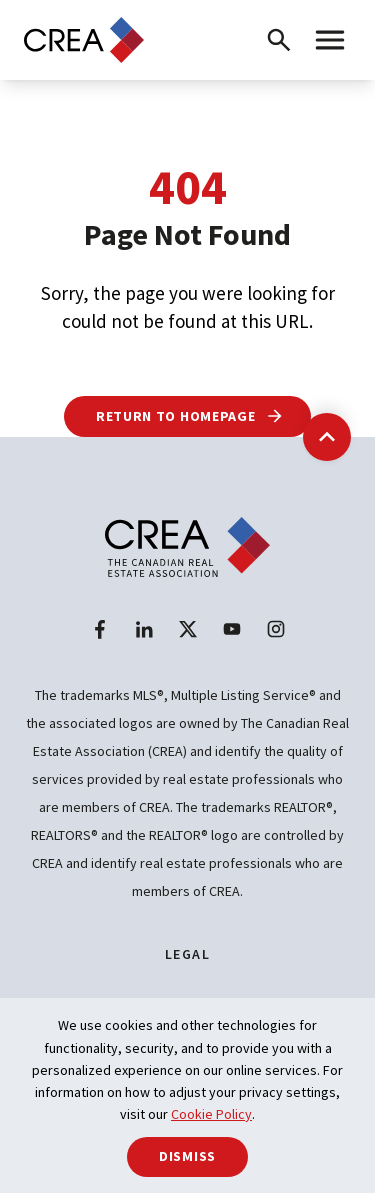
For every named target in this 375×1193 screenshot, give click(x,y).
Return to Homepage (190, 416)
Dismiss (187, 1156)
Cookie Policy (211, 1114)
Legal (187, 954)
